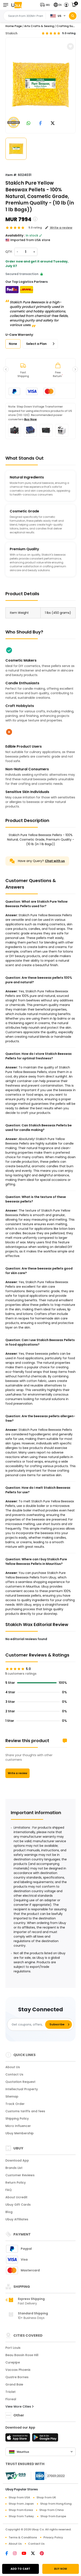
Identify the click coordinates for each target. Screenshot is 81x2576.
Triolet (10, 2392)
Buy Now (30, 419)
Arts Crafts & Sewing (39, 26)
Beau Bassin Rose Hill (21, 2355)
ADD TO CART (20, 2569)
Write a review (17, 1773)
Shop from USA (19, 2497)
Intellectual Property (21, 2089)
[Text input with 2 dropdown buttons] (26, 16)
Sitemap (11, 2096)
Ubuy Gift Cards (18, 2204)
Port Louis (13, 2348)
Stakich (11, 33)
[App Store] (18, 2438)
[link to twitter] (53, 123)
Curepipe (12, 2362)
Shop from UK (46, 2497)
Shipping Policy (17, 2118)
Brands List (13, 2168)
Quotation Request (20, 2082)
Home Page (13, 26)
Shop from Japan (21, 2504)
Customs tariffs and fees (25, 2111)
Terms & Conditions (23, 2537)
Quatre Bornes (17, 2377)
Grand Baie (14, 2384)
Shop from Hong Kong (55, 2504)
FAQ (8, 2190)
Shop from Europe (53, 2516)
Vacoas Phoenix (17, 2370)
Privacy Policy (53, 2537)
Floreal (10, 2399)
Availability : (15, 235)
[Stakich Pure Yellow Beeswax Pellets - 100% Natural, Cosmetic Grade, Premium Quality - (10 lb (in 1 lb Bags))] (40, 84)
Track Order (15, 2104)
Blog (9, 2212)
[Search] (72, 16)
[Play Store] (45, 2438)
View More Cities (19, 2406)
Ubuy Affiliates (16, 2219)
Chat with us (55, 861)
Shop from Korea (21, 2510)
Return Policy (15, 2182)
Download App (17, 2160)
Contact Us (14, 2074)
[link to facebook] (40, 123)
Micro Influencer (18, 2126)
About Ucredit (16, 2197)
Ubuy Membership (19, 2133)
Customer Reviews (20, 2175)
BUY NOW (60, 2569)
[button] (46, 5)
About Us (12, 2067)
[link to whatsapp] (28, 123)
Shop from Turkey (21, 2516)
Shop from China (51, 2510)
